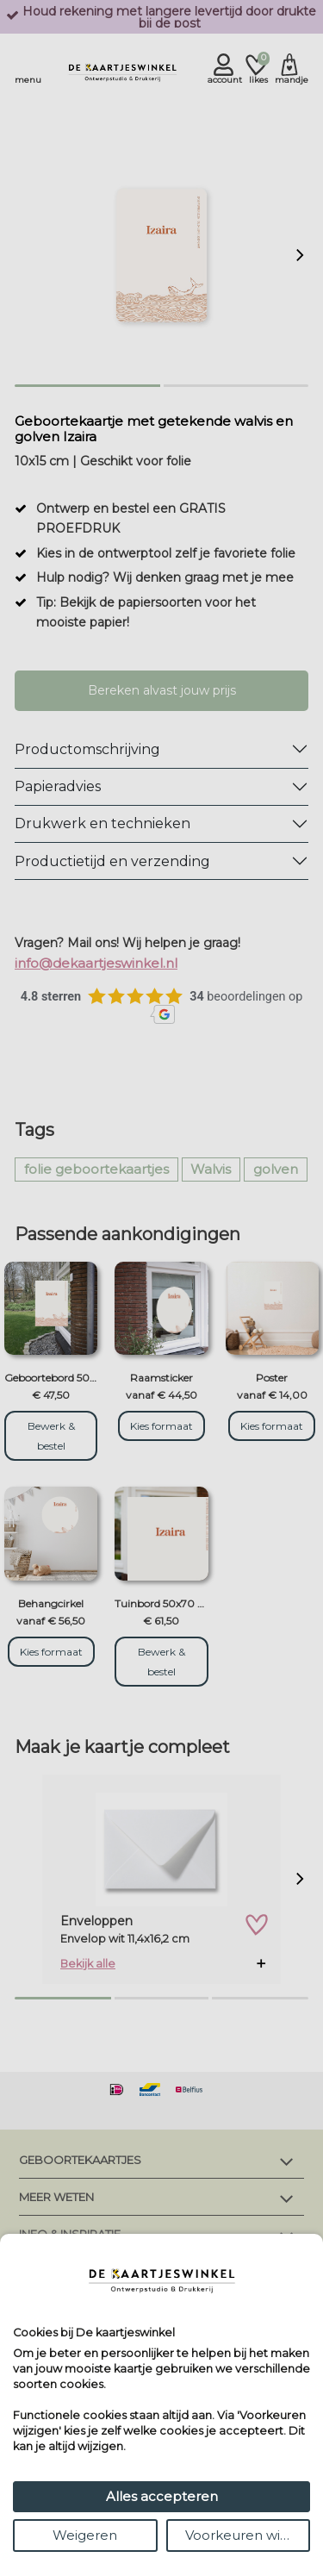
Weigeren (85, 2535)
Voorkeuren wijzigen (248, 2535)
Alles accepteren (162, 2496)
